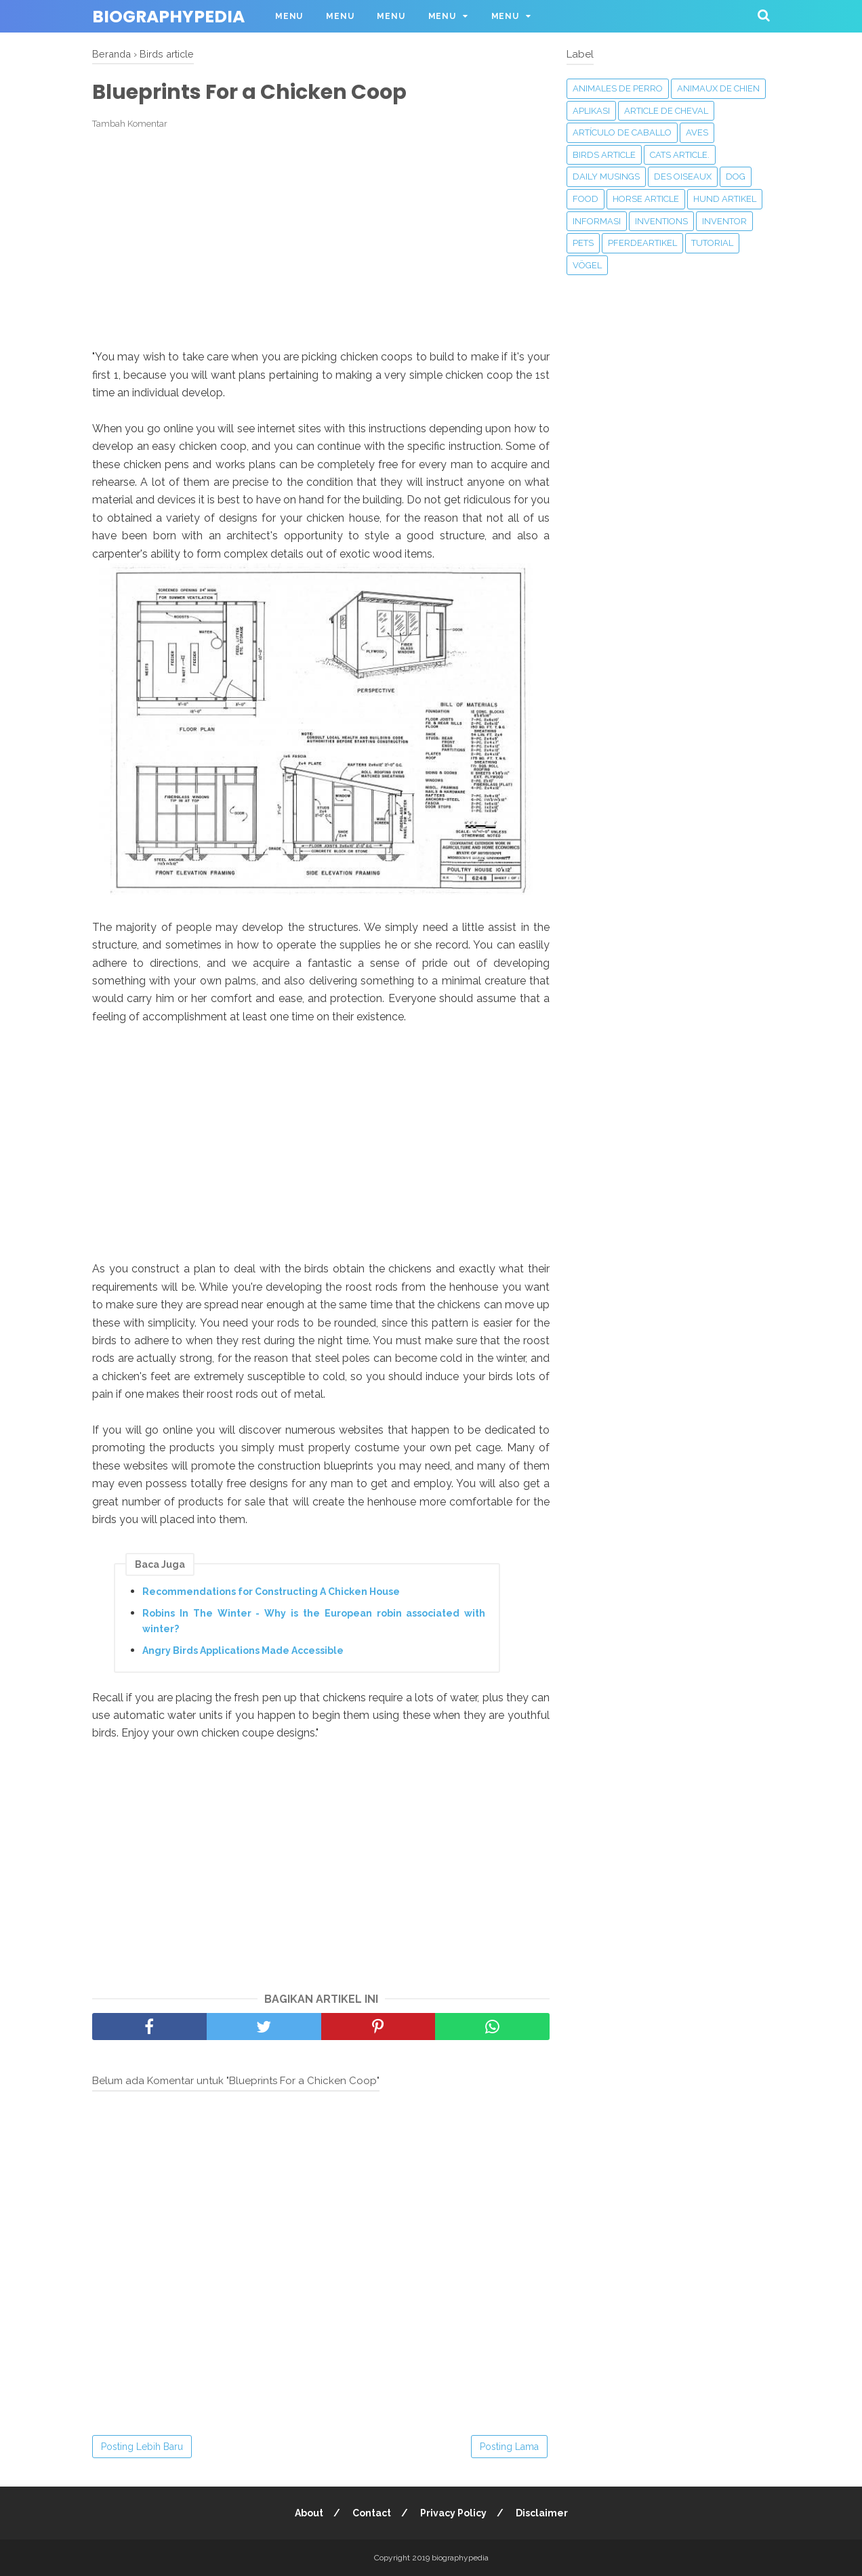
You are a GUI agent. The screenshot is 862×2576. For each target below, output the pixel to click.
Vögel (587, 265)
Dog (735, 176)
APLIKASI (591, 111)
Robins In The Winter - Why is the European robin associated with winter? (313, 1621)
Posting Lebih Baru (142, 2446)
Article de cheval (666, 111)
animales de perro (618, 88)
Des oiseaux (683, 176)
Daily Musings (606, 176)
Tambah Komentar (129, 124)
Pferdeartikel (642, 243)
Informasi (597, 221)
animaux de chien (718, 88)
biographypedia (168, 16)
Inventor (724, 221)
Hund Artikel (724, 199)
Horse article (646, 199)
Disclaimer (542, 2513)
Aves (697, 132)
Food (585, 199)
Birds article (604, 155)
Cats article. (680, 155)
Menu (289, 16)
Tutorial (712, 243)
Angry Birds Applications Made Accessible (243, 1650)
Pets (583, 243)
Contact (371, 2513)
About (309, 2513)
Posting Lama (509, 2446)
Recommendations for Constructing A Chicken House (271, 1591)
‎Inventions (661, 221)
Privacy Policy (453, 2513)
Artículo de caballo (622, 132)
